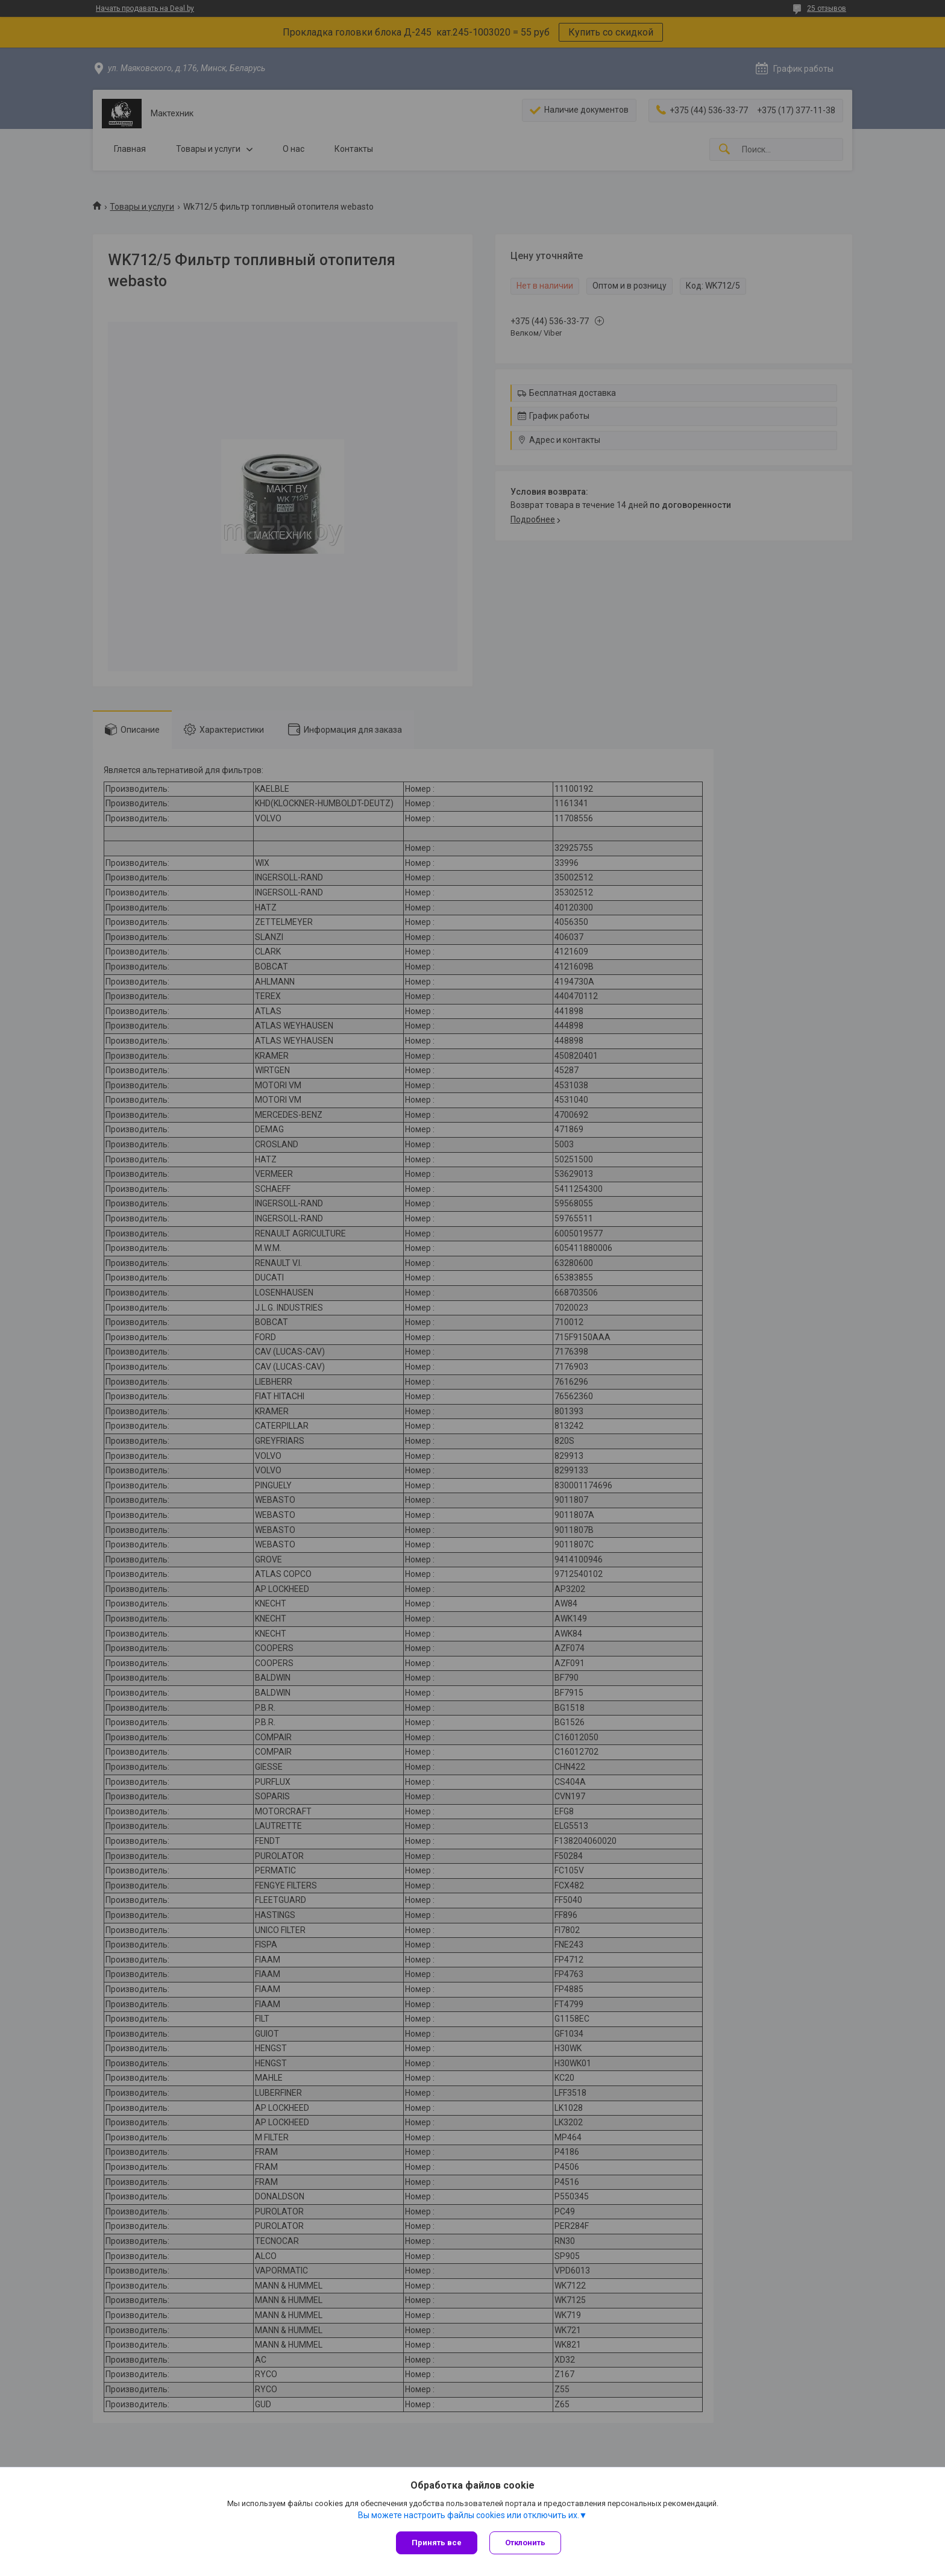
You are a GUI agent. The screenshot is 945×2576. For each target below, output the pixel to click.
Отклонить (525, 2542)
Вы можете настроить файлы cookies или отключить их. (468, 2515)
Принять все (437, 2542)
